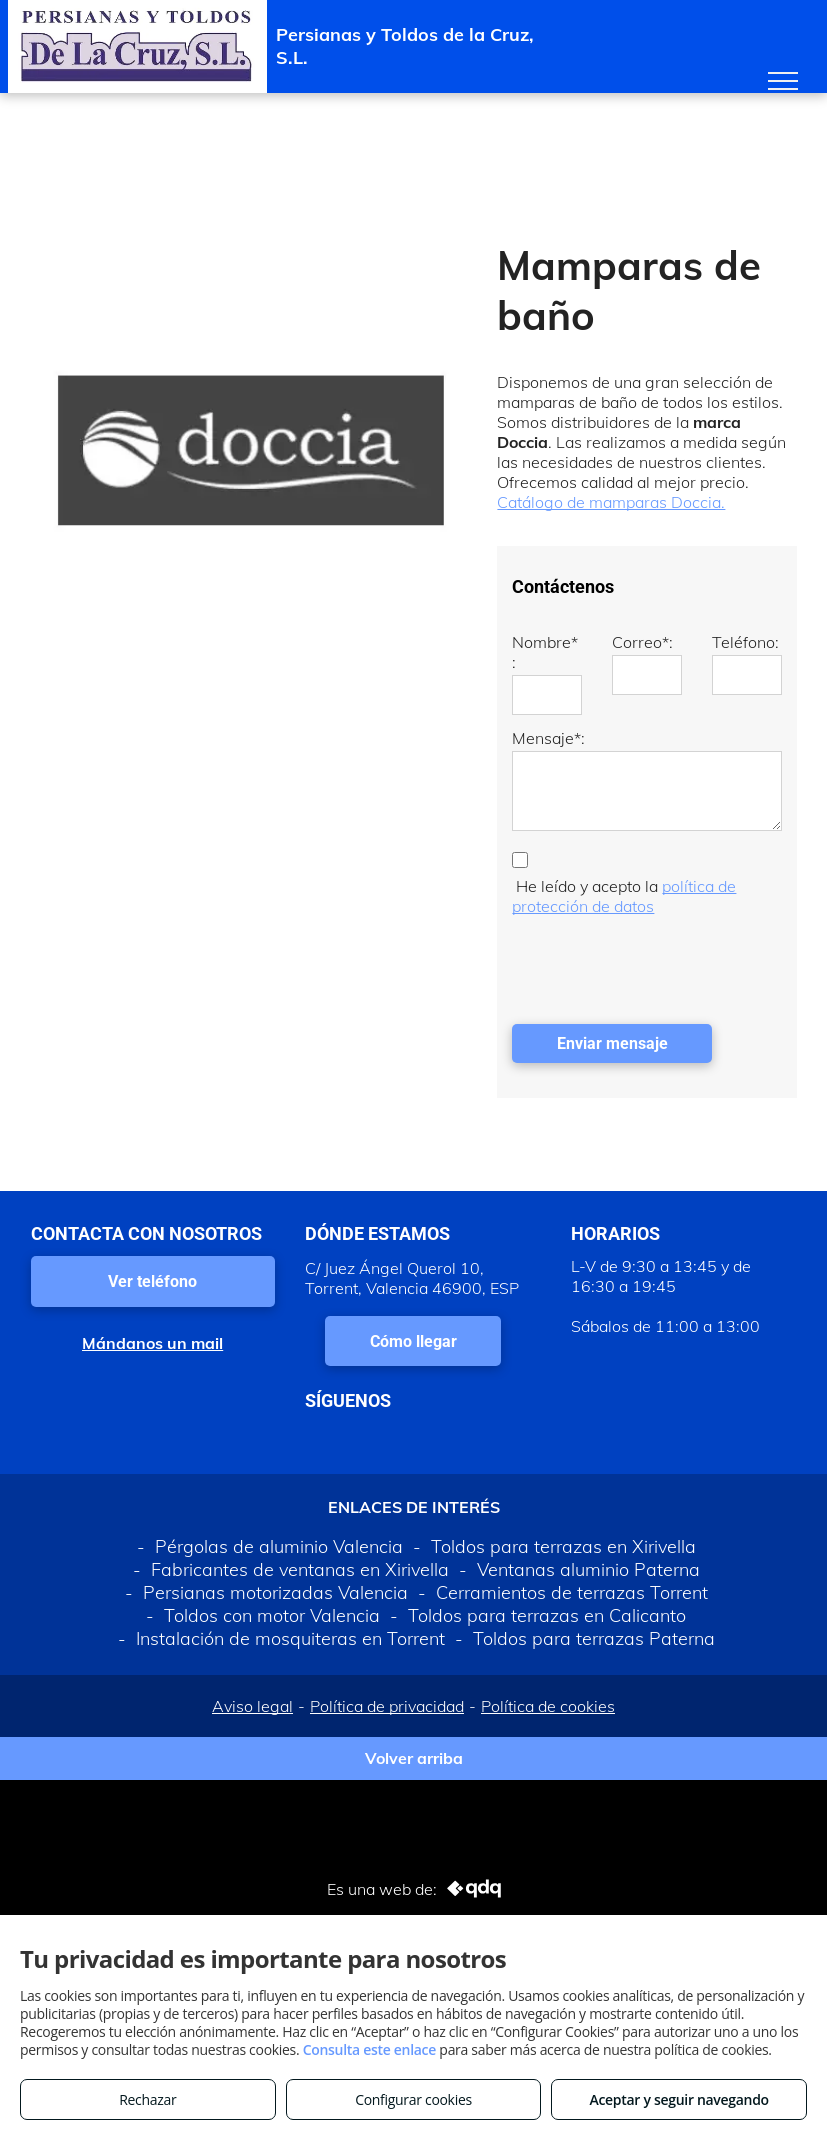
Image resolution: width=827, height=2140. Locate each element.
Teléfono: (745, 642)
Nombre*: (545, 652)
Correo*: (642, 642)
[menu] (783, 81)
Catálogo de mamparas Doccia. (611, 502)
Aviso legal (252, 1706)
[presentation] (664, 965)
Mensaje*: (548, 738)
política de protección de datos (624, 896)
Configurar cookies (413, 2099)
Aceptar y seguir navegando (678, 2099)
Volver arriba (414, 1758)
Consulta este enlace (369, 2049)
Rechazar (147, 2099)
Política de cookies (548, 1706)
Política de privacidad (387, 1706)
